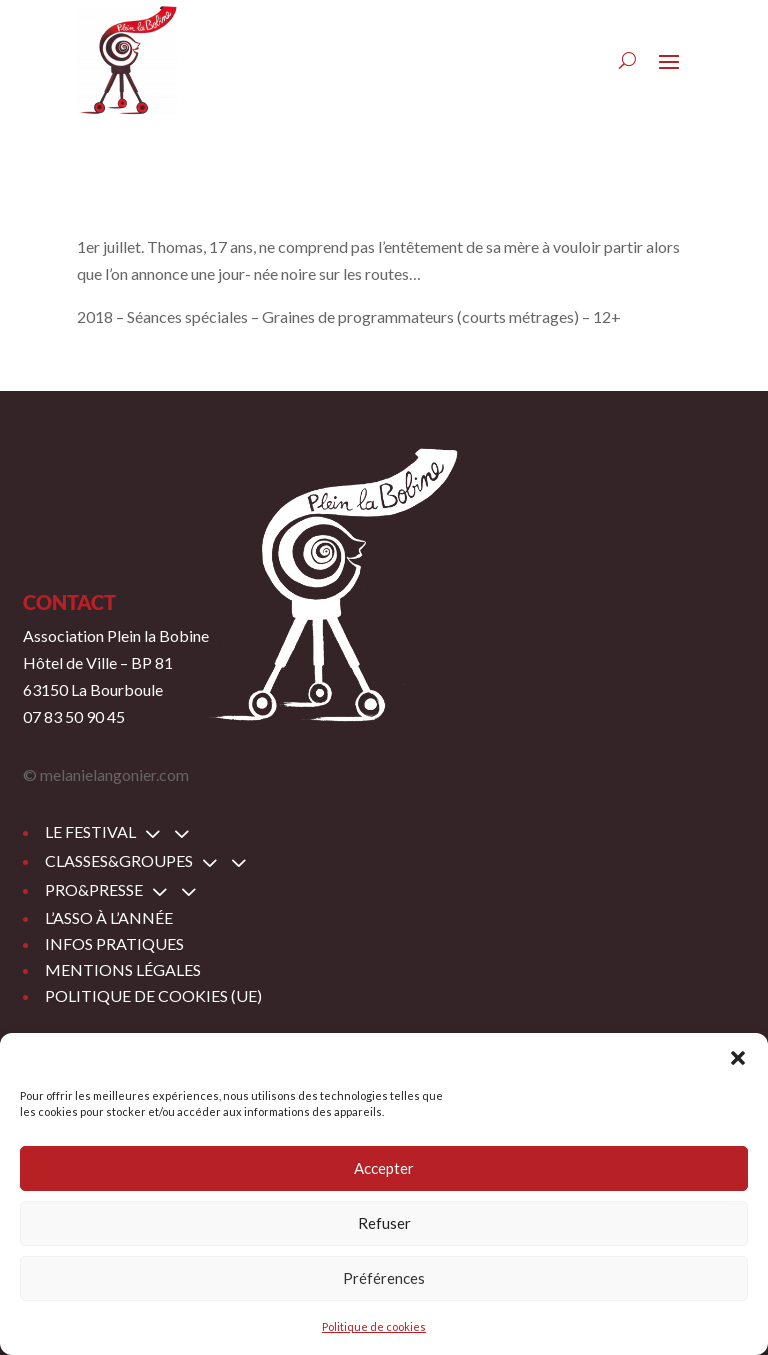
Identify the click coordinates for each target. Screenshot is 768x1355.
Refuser (384, 1223)
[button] (738, 1058)
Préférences (384, 1278)
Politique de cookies (374, 1326)
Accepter (384, 1168)
